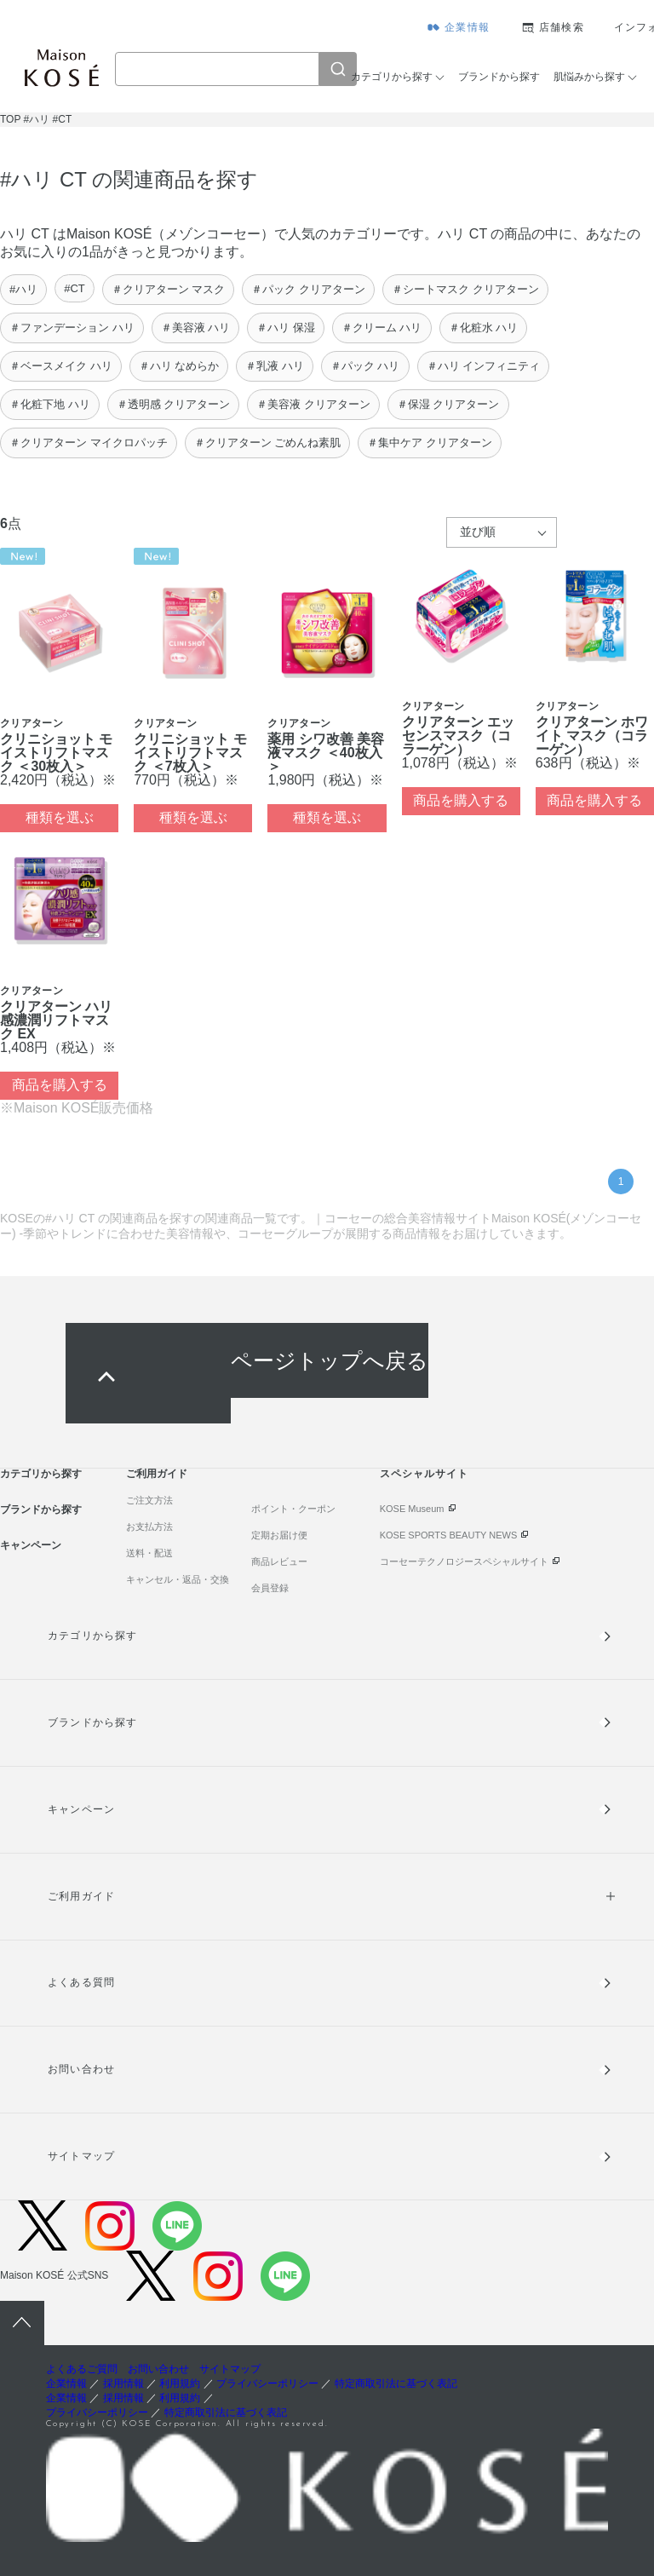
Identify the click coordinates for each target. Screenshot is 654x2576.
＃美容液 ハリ (196, 327)
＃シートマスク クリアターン (465, 289)
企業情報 (467, 27)
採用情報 (123, 2383)
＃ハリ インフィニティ (484, 365)
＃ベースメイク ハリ (60, 365)
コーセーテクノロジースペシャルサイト (464, 1561)
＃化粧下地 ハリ (49, 404)
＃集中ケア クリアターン (429, 442)
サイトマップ (81, 2156)
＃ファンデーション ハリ (72, 327)
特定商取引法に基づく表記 (396, 2383)
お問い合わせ (81, 2069)
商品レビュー (279, 1561)
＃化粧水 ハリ (484, 327)
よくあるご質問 (82, 2369)
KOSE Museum (412, 1509)
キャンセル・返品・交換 (177, 1579)
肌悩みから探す (589, 77)
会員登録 (270, 1588)
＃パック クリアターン (308, 289)
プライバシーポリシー (267, 2383)
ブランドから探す (499, 77)
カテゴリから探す (392, 77)
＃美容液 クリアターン (313, 404)
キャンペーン (30, 1545)
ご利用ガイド (156, 1474)
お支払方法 (149, 1526)
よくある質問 (81, 1982)
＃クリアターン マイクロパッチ (88, 442)
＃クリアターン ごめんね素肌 (267, 442)
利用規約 (179, 2383)
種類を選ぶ (60, 817)
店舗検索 (561, 27)
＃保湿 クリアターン (448, 404)
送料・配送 (149, 1553)
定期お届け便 (279, 1535)
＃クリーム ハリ (381, 327)
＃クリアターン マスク (169, 289)
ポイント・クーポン (293, 1509)
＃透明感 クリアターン (174, 404)
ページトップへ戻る (329, 1359)
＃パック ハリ (365, 365)
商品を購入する (460, 800)
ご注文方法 (149, 1500)
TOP (10, 119)
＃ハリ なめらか (179, 365)
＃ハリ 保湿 (285, 327)
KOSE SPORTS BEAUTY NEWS (449, 1535)
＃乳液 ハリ (274, 365)
